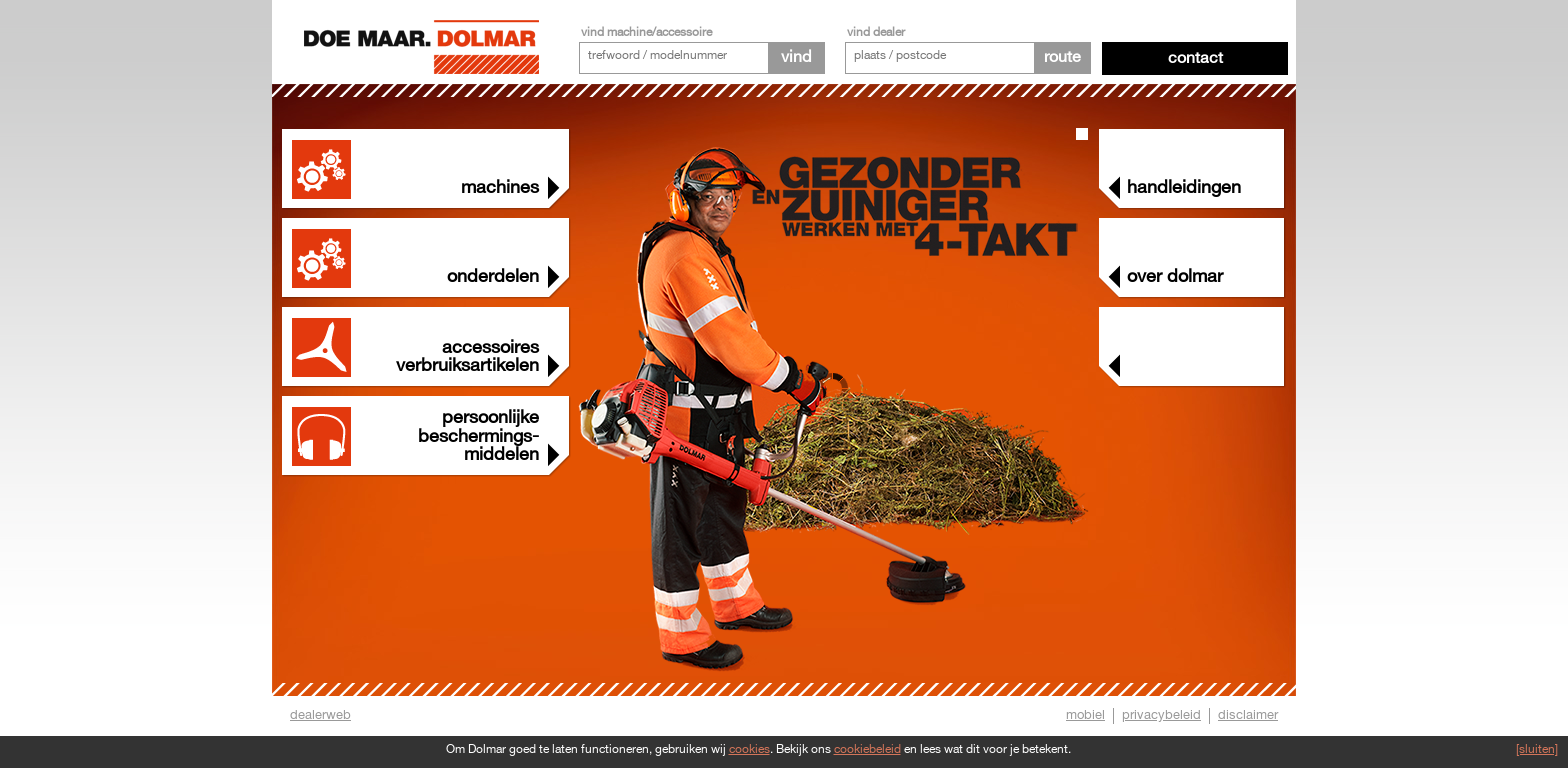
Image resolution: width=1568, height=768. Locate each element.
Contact (1195, 58)
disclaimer (1248, 715)
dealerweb (320, 715)
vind (796, 57)
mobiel (1085, 715)
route (1062, 57)
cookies (749, 749)
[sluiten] (1537, 749)
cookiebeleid (867, 749)
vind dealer (876, 32)
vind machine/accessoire (646, 32)
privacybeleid (1161, 715)
